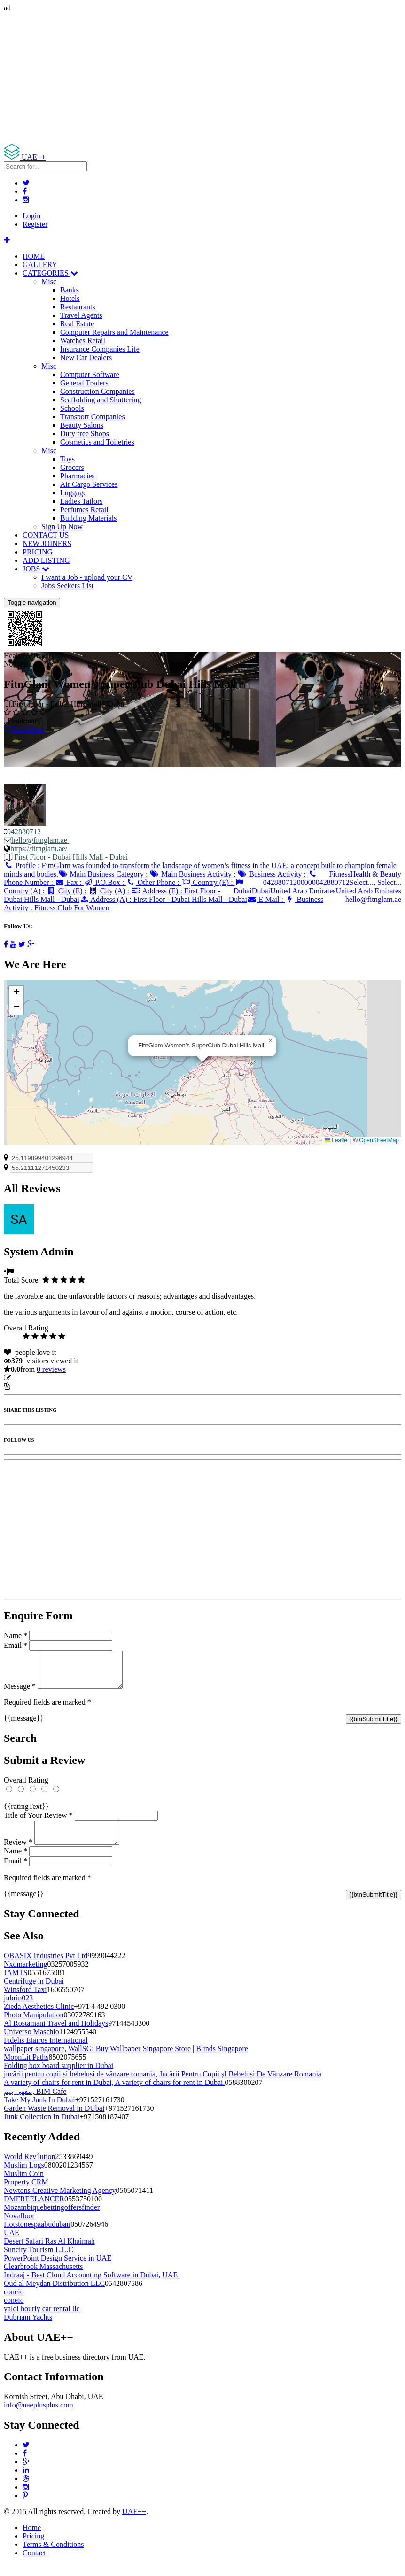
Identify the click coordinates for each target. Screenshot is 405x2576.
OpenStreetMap (379, 1140)
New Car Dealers (86, 357)
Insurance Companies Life (100, 349)
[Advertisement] (202, 78)
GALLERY (40, 265)
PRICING (38, 552)
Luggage (73, 493)
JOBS (36, 569)
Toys (67, 459)
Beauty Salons (81, 425)
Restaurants (77, 307)
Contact (34, 2564)
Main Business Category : (103, 874)
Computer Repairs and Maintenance (114, 332)
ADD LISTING (46, 560)
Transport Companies (92, 417)
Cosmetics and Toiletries (97, 442)
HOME (34, 256)
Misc (48, 281)
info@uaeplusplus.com (38, 2416)
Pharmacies (77, 476)
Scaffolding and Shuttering (100, 400)
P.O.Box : (105, 882)
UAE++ (134, 2523)
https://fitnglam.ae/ (38, 849)
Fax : (69, 882)
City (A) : (109, 891)
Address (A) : (163, 899)
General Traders (84, 383)
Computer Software (89, 374)
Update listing (34, 1378)
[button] (270, 1040)
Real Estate (77, 324)
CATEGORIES (50, 273)
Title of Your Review (38, 1822)
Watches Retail (82, 341)
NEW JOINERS (47, 543)
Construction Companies (97, 391)
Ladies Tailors (81, 501)
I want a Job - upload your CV (86, 577)
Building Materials (88, 518)
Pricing (33, 2547)
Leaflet (337, 1140)
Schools (72, 408)
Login (31, 216)
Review (18, 1853)
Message (20, 1693)
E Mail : (266, 899)
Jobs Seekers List (67, 586)
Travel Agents (81, 315)
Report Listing (32, 1386)
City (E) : (67, 891)
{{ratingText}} (26, 1813)
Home (32, 2539)
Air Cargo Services (88, 484)
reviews (51, 1369)
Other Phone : (153, 882)
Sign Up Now (62, 527)
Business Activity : (273, 874)
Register (35, 224)
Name (15, 1635)
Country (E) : (208, 882)
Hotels (70, 298)
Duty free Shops (84, 434)
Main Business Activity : (193, 874)
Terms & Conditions (53, 2556)
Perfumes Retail (84, 510)
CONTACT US (46, 535)
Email (15, 1645)
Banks (69, 290)
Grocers (72, 467)
